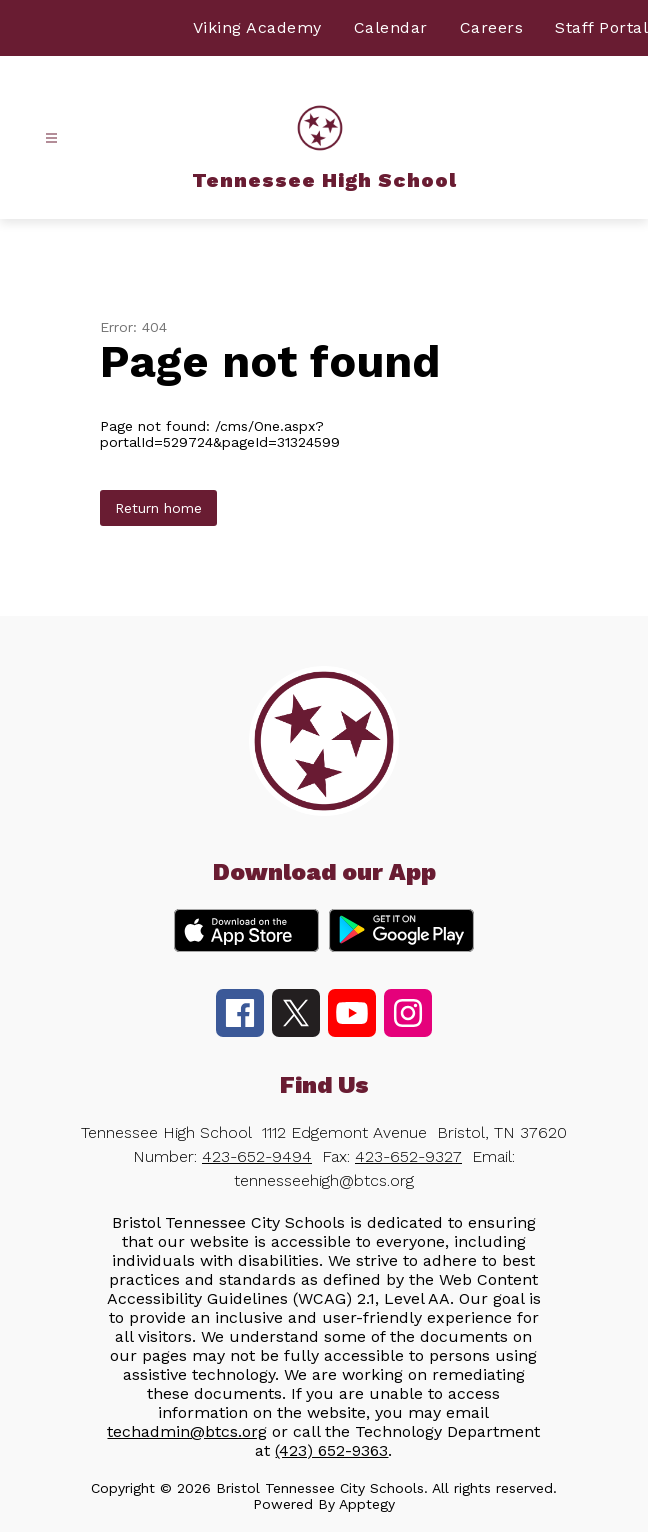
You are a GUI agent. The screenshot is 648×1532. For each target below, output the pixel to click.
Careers (492, 27)
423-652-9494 (257, 1156)
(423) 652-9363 (331, 1450)
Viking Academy (257, 27)
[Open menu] (51, 138)
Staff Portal (601, 27)
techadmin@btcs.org (187, 1431)
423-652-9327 (408, 1156)
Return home (158, 508)
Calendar (391, 27)
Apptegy (367, 1504)
